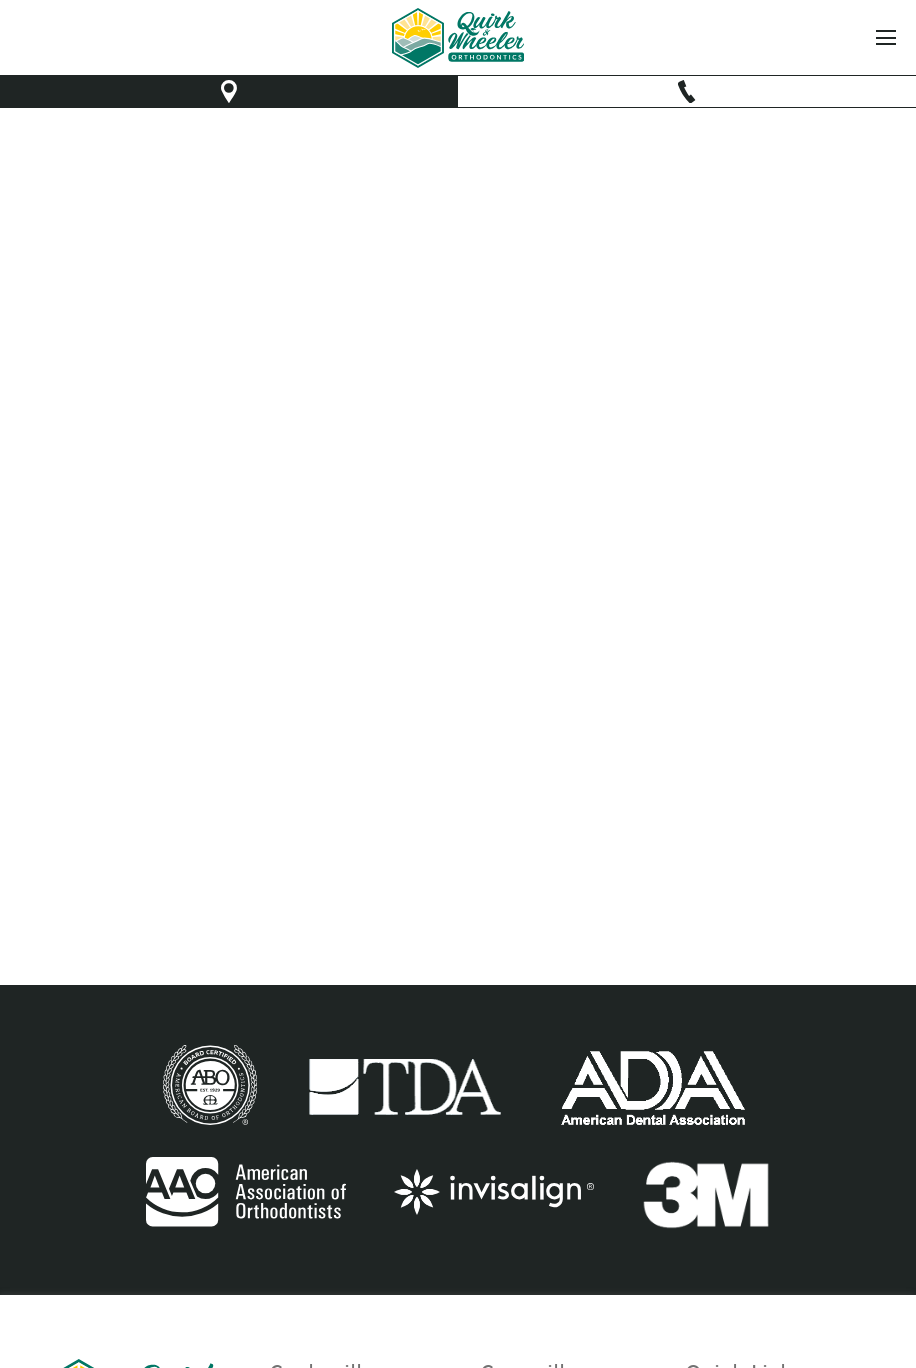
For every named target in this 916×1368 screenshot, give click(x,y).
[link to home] (458, 37)
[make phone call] (687, 91)
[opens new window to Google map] (229, 91)
